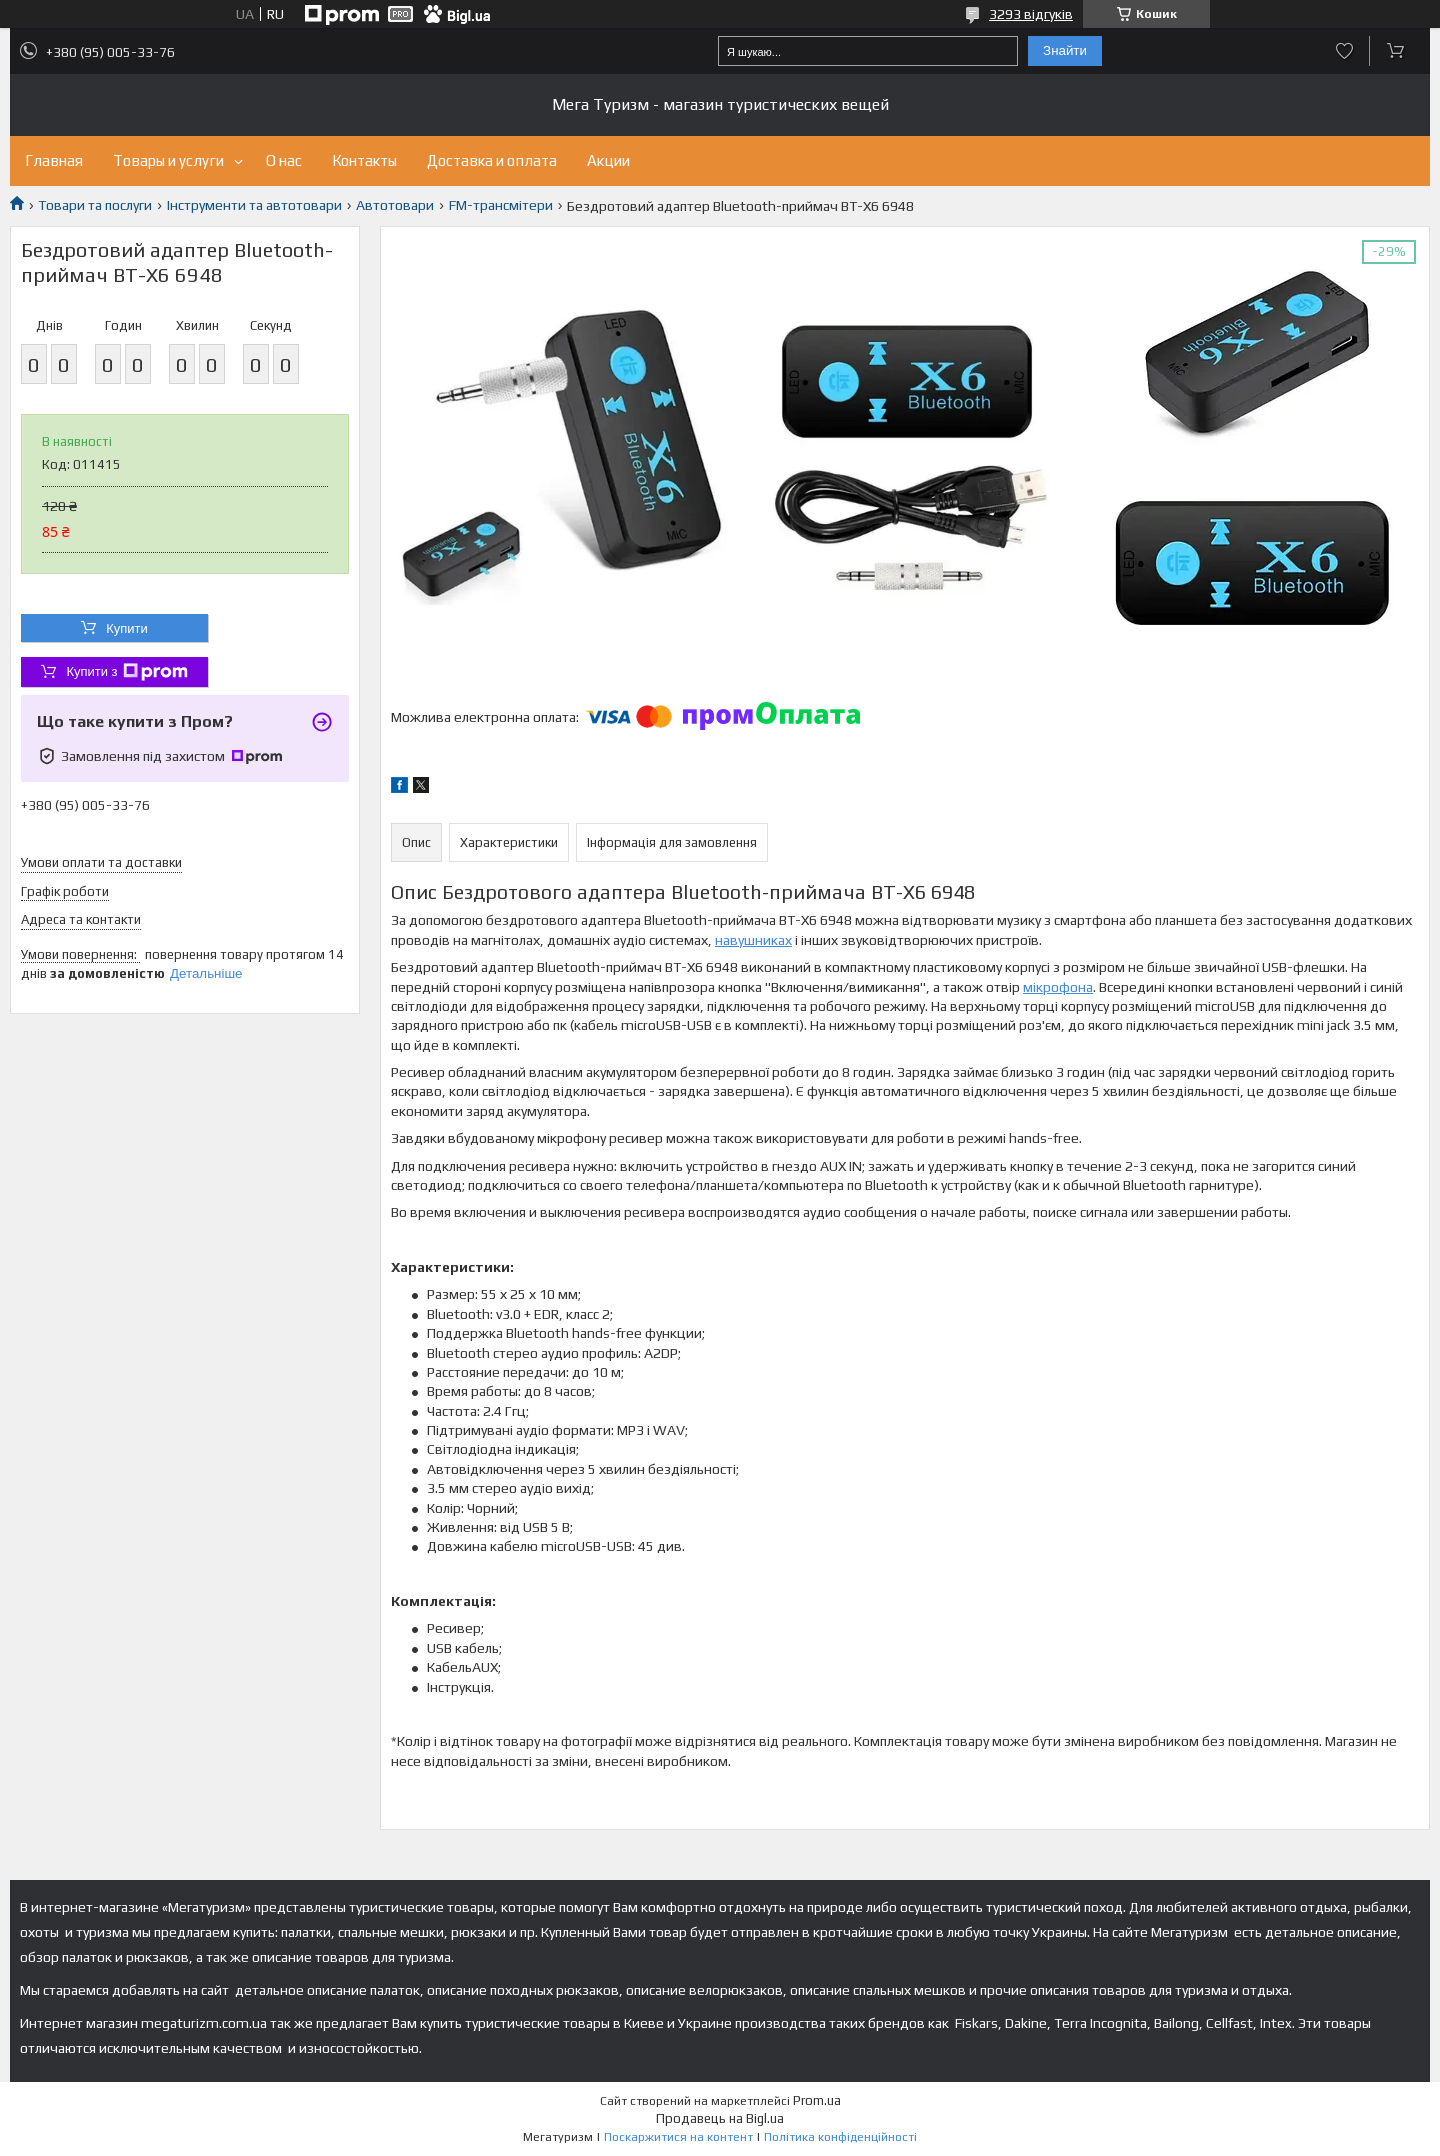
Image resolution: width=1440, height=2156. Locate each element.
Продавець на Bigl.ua (720, 2118)
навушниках (753, 940)
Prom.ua (817, 2100)
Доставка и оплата (492, 160)
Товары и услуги (168, 160)
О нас (284, 160)
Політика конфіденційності (840, 2137)
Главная (54, 160)
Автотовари (395, 205)
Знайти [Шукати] (1065, 50)
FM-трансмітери (501, 205)
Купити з (126, 672)
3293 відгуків (1031, 14)
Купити (127, 628)
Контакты (364, 160)
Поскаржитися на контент (678, 2137)
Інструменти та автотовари (254, 205)
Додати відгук (1344, 51)
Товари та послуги (95, 205)
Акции (608, 160)
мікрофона (1058, 987)
